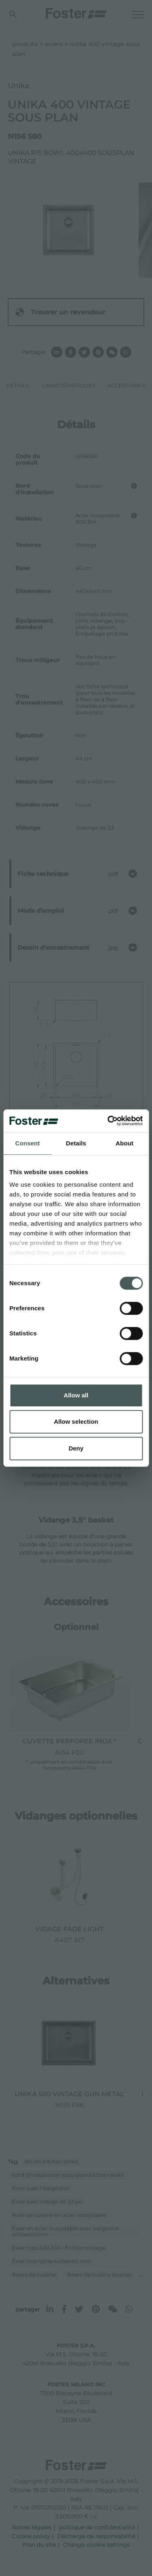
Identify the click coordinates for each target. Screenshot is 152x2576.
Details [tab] (76, 1143)
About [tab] (124, 1143)
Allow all (76, 1395)
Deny (76, 1448)
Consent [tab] (27, 1143)
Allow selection (76, 1421)
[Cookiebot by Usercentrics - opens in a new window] (108, 1120)
